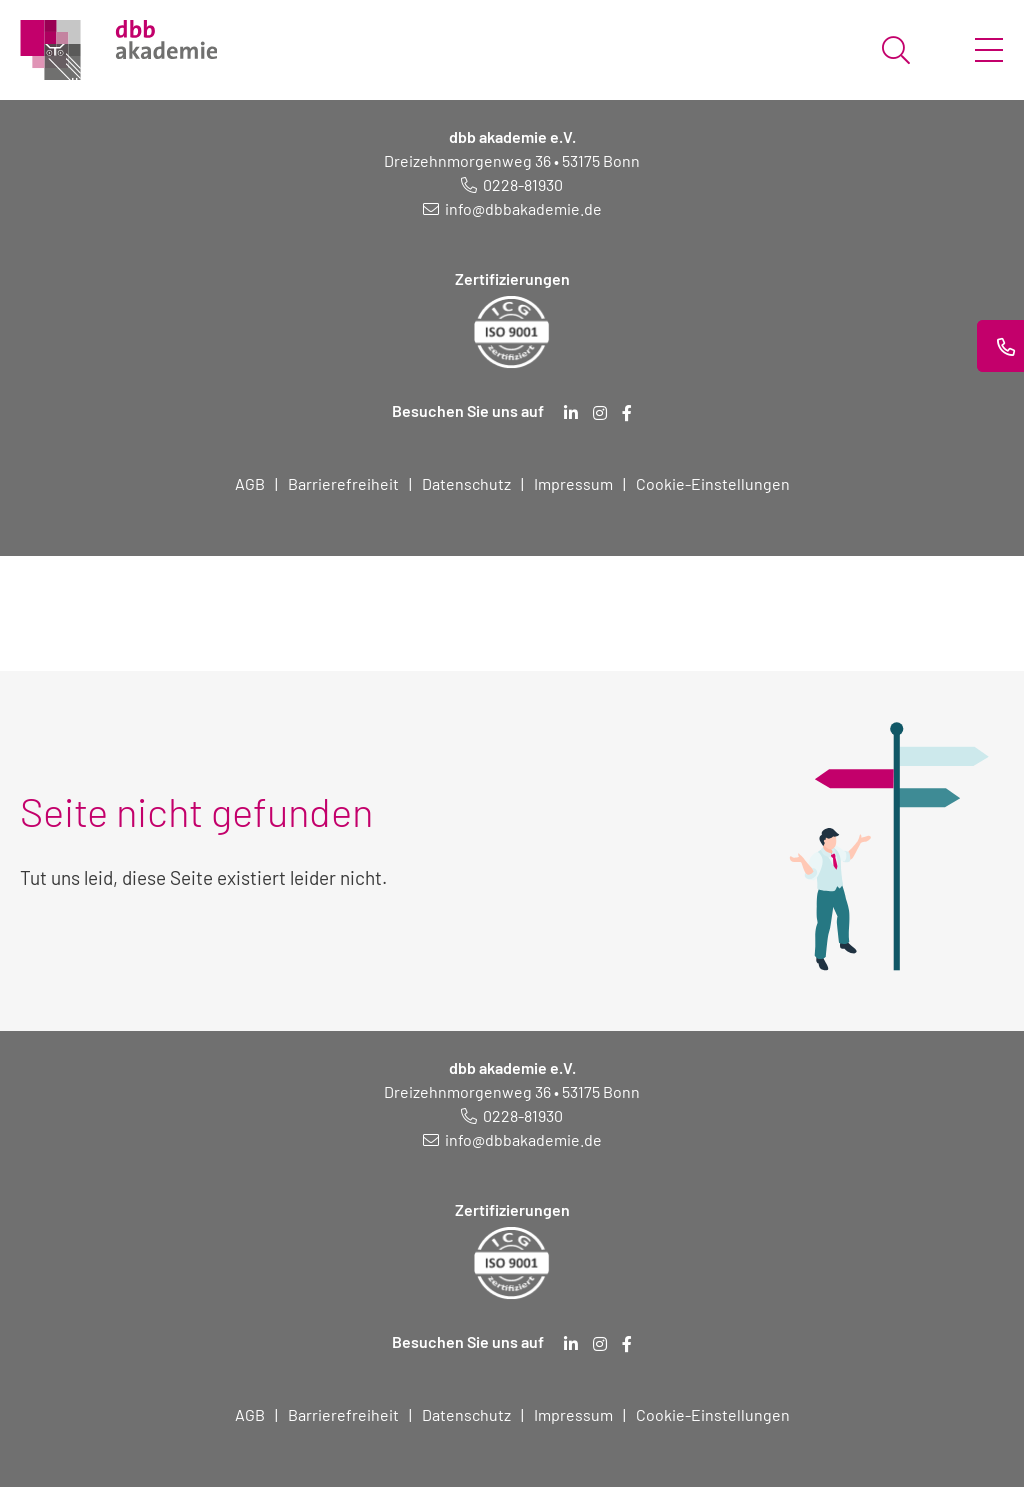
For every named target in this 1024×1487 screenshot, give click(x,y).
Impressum (573, 483)
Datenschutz (466, 483)
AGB (250, 483)
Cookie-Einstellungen (713, 483)
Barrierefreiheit (343, 483)
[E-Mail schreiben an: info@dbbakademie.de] (512, 208)
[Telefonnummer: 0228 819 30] (512, 184)
